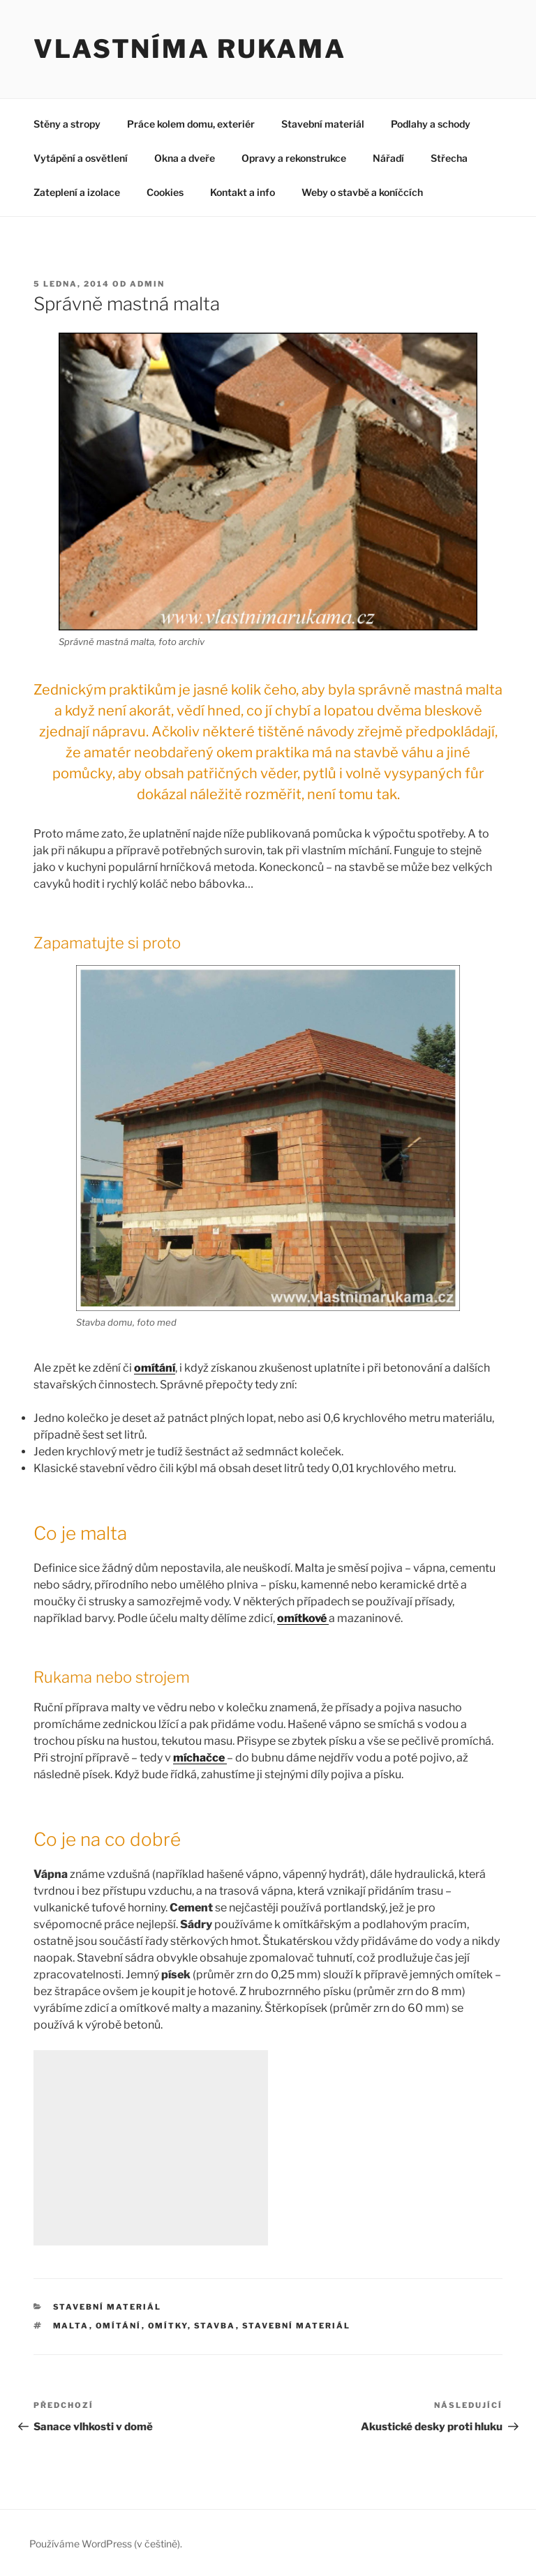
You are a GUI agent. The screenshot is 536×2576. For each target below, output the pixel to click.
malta (71, 2326)
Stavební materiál (322, 124)
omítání (119, 2326)
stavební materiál (296, 2326)
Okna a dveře (184, 158)
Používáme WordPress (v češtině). (105, 2544)
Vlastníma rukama (190, 48)
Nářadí (388, 158)
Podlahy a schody (430, 124)
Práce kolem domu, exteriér (191, 124)
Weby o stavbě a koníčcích (362, 192)
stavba (215, 2326)
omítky (168, 2326)
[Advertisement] (151, 2147)
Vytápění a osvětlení (81, 158)
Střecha (449, 158)
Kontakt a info (242, 192)
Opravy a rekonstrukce (293, 158)
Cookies (165, 192)
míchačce (200, 1757)
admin (147, 284)
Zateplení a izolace (77, 192)
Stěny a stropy (67, 124)
